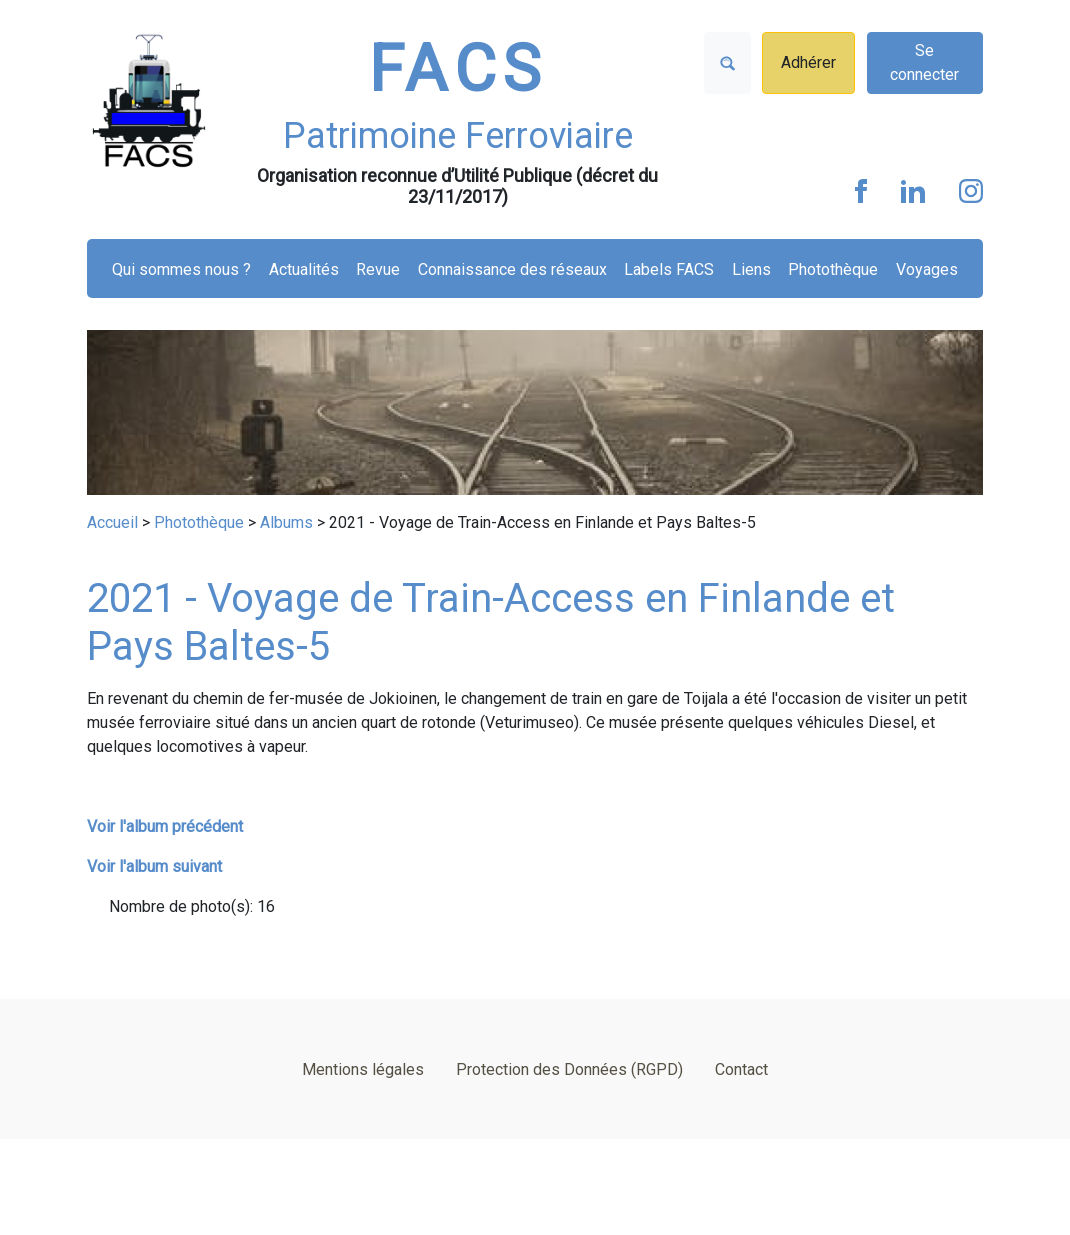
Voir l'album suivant (154, 866)
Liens (751, 269)
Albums (286, 522)
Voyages (927, 269)
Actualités (304, 269)
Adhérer (808, 62)
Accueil (112, 522)
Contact (741, 1069)
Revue (378, 269)
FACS (458, 69)
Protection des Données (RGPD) (569, 1069)
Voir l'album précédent (165, 826)
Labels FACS (669, 269)
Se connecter (924, 62)
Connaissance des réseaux (512, 269)
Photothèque (833, 269)
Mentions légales (363, 1069)
